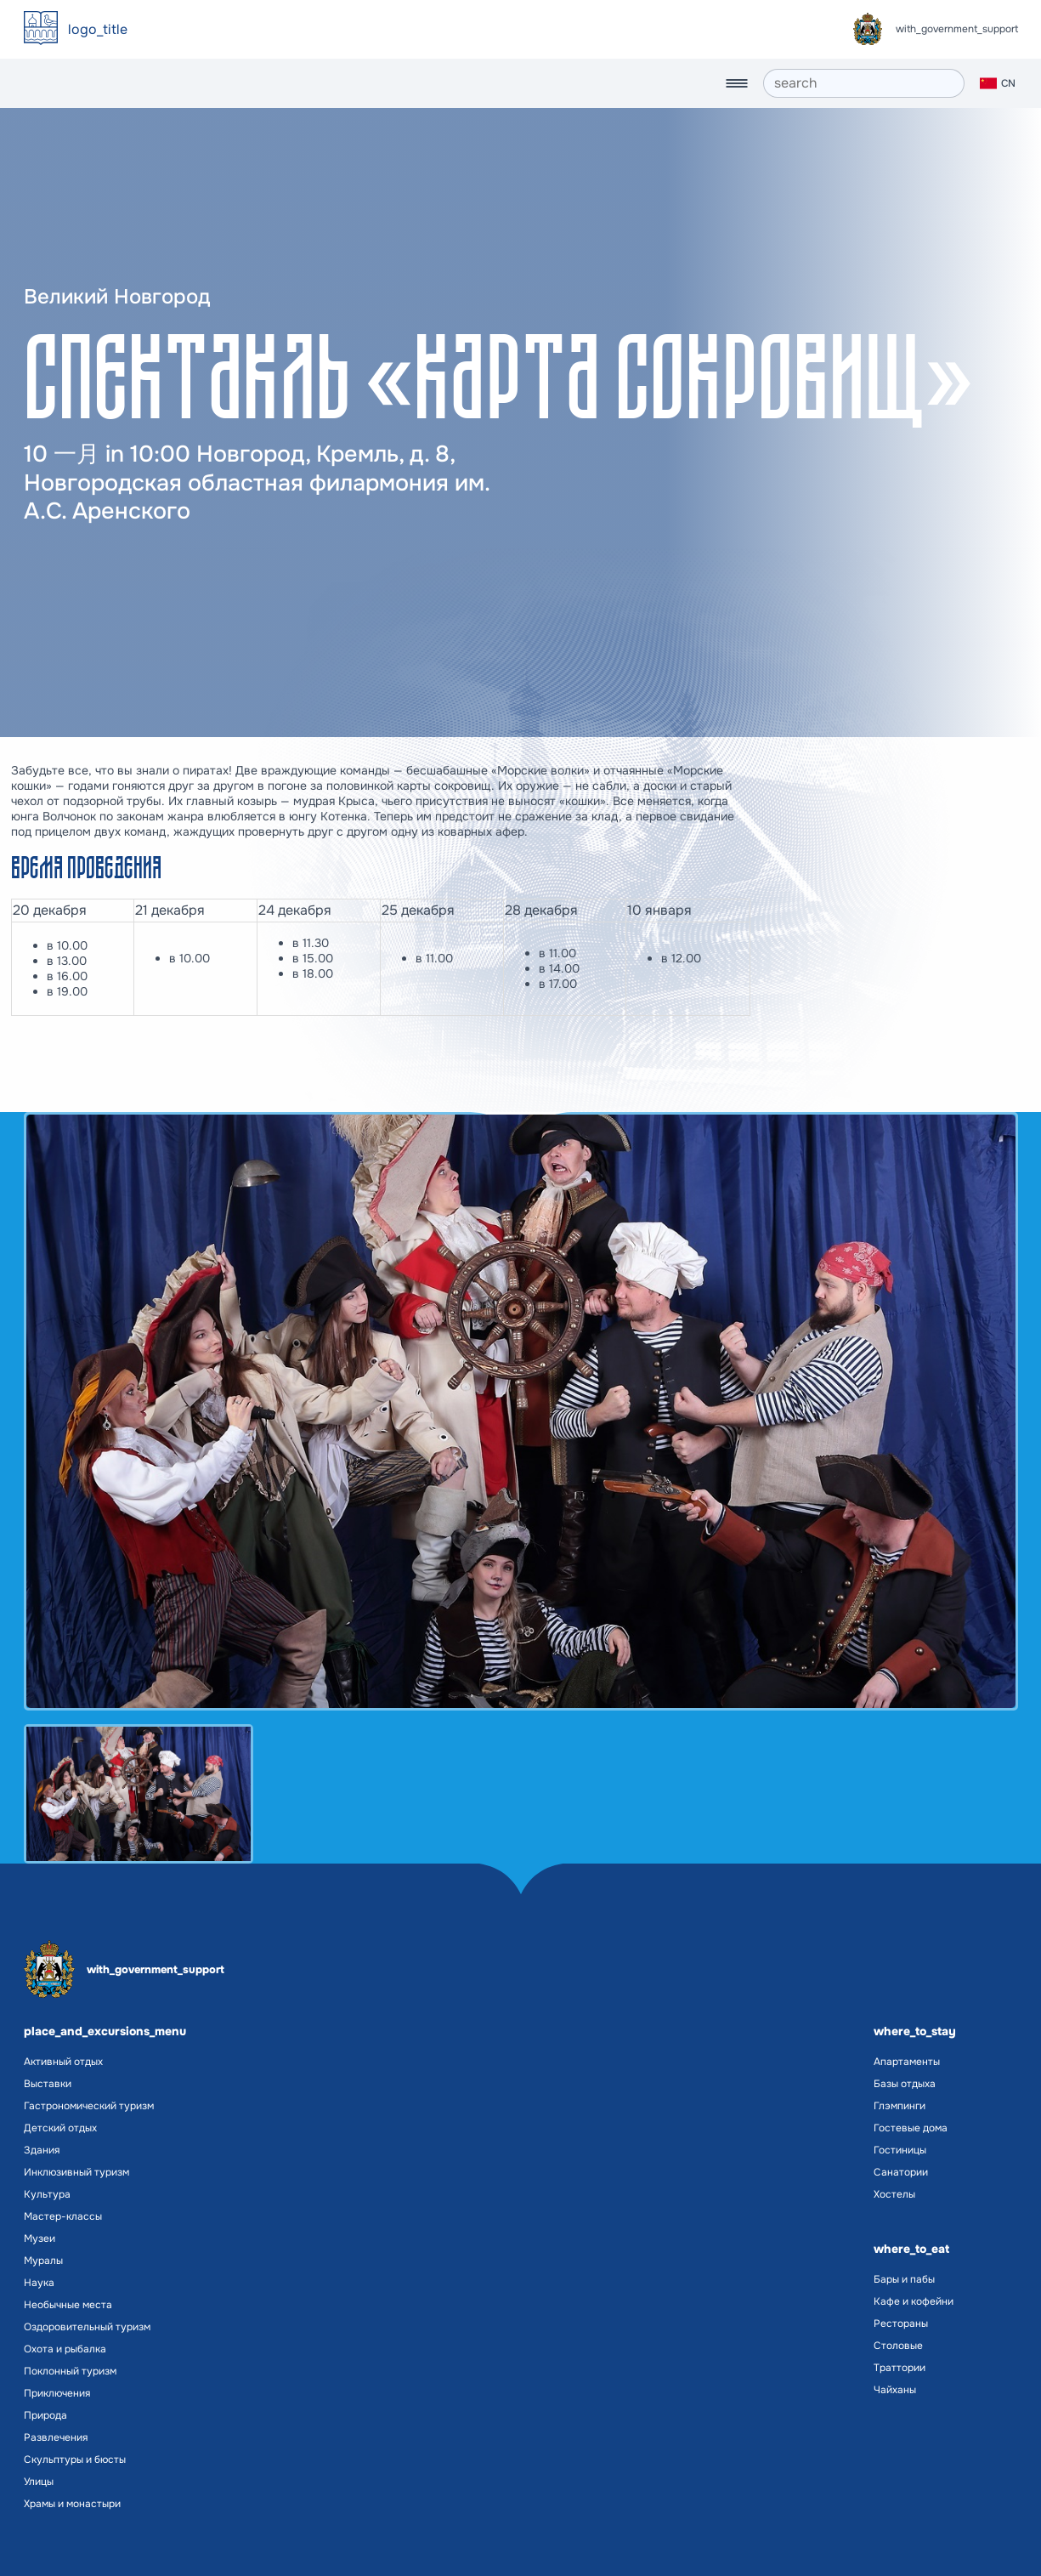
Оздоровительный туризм (87, 2327)
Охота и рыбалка (65, 2349)
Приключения (57, 2393)
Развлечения (56, 2437)
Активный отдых (63, 2061)
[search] (864, 83)
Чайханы (895, 2390)
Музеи (39, 2238)
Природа (45, 2415)
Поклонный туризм (70, 2371)
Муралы (43, 2260)
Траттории (899, 2368)
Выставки (47, 2084)
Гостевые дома (911, 2128)
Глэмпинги (899, 2106)
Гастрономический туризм (89, 2106)
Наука (39, 2282)
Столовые (898, 2345)
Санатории (901, 2172)
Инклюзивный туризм (76, 2172)
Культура (47, 2194)
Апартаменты (907, 2061)
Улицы (39, 2481)
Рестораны (901, 2323)
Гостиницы (900, 2150)
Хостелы (894, 2194)
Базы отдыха (905, 2084)
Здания (41, 2150)
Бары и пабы (904, 2279)
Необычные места (68, 2305)
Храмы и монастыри (72, 2504)
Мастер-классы (63, 2216)
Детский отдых (60, 2128)
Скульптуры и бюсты (75, 2459)
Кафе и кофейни (913, 2301)
